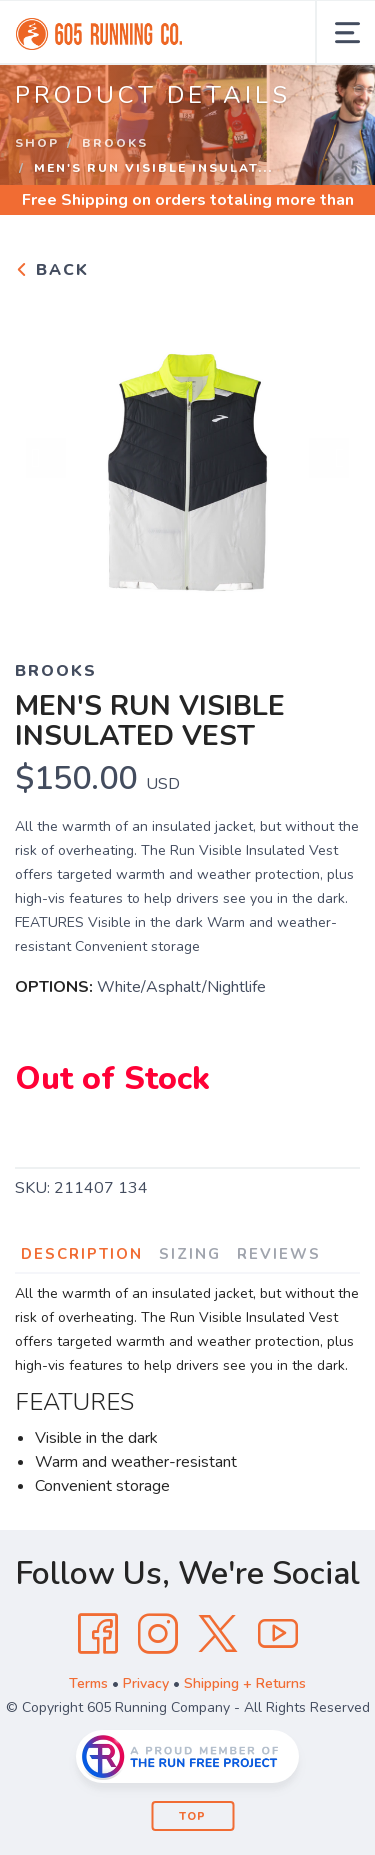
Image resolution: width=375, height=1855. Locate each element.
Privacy (146, 1683)
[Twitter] (218, 1634)
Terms (88, 1683)
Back (52, 270)
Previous (46, 458)
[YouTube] (278, 1634)
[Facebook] (98, 1634)
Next (329, 458)
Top (192, 1816)
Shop (37, 143)
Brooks (115, 143)
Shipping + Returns (245, 1683)
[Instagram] (158, 1634)
